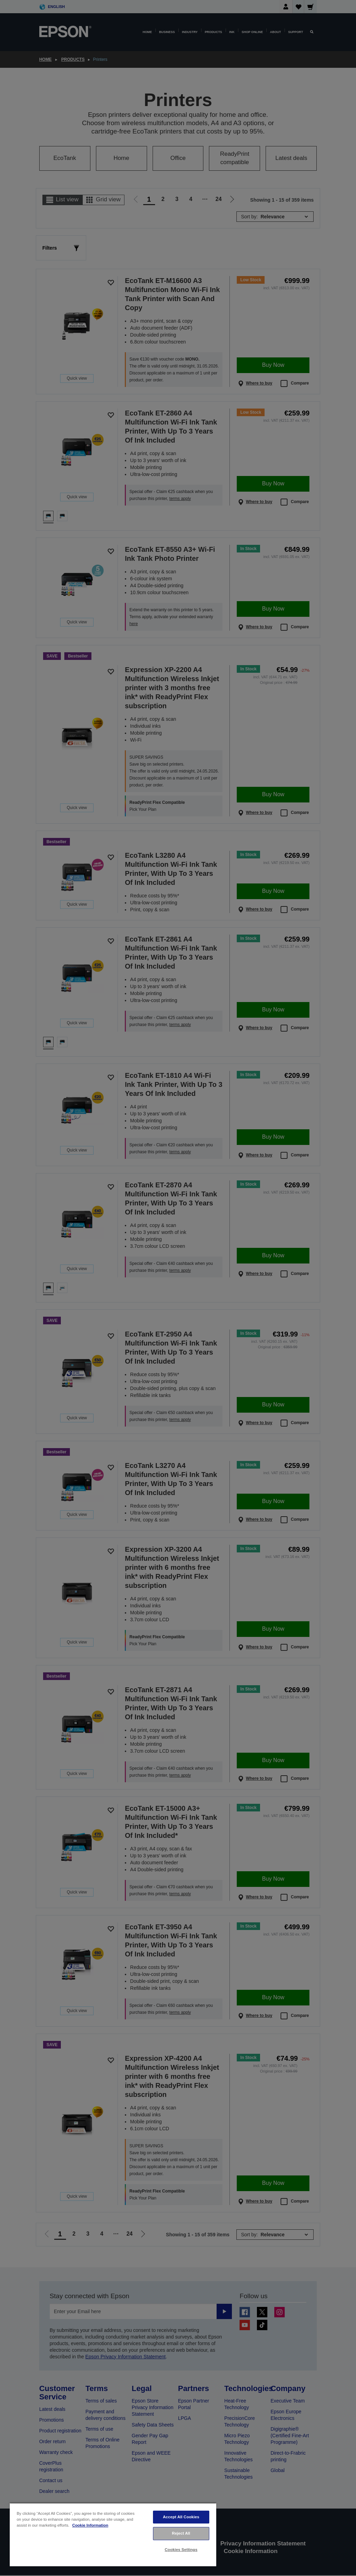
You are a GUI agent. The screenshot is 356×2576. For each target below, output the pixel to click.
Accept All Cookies (181, 2517)
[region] (113, 2534)
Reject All (181, 2533)
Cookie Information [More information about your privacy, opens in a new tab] (90, 2525)
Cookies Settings (181, 2549)
